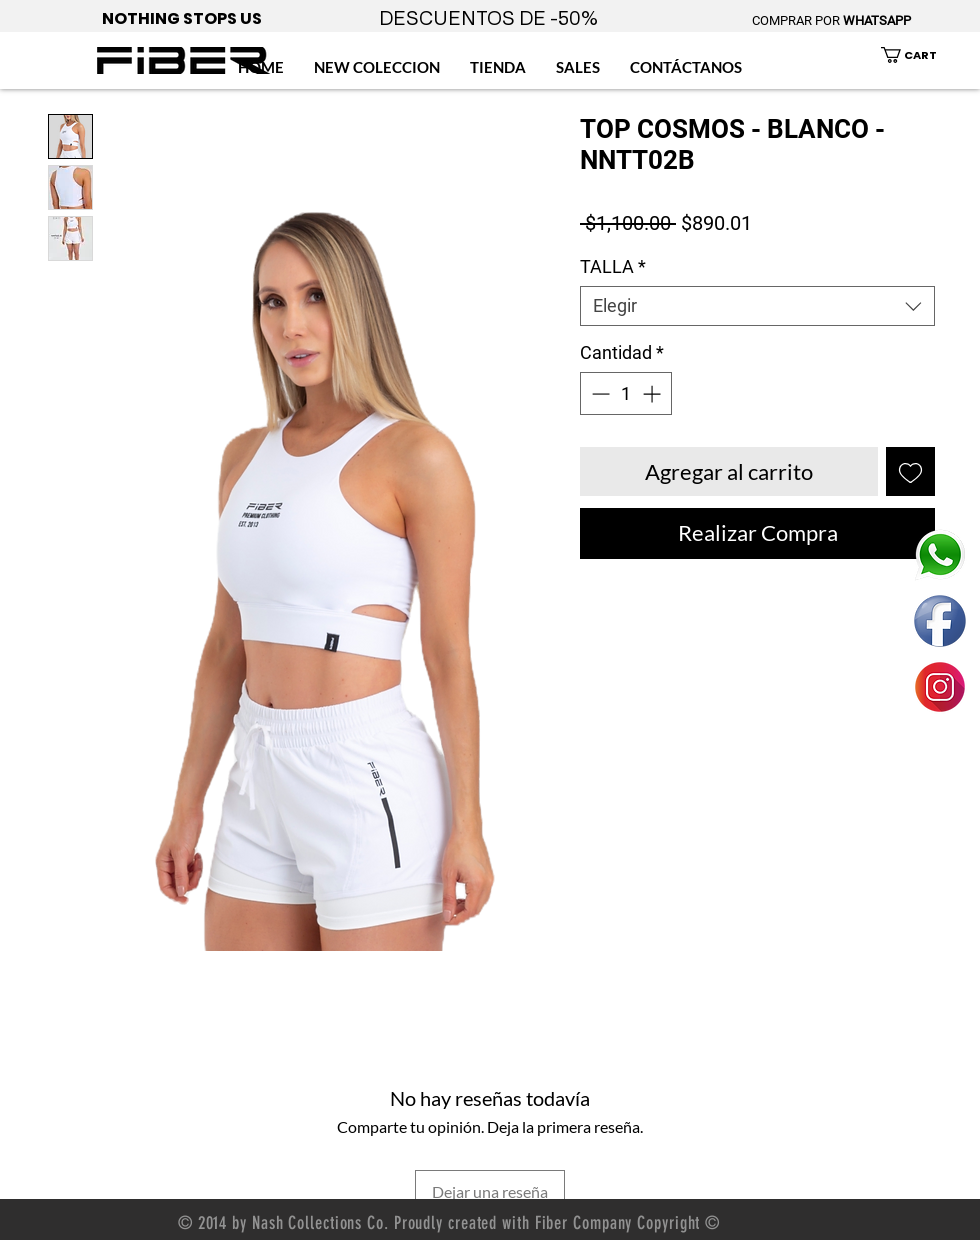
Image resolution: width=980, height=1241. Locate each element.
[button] (920, 55)
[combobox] (757, 306)
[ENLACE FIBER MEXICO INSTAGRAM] (940, 687)
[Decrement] (598, 393)
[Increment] (653, 393)
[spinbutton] (626, 393)
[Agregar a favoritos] (910, 471)
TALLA (613, 266)
